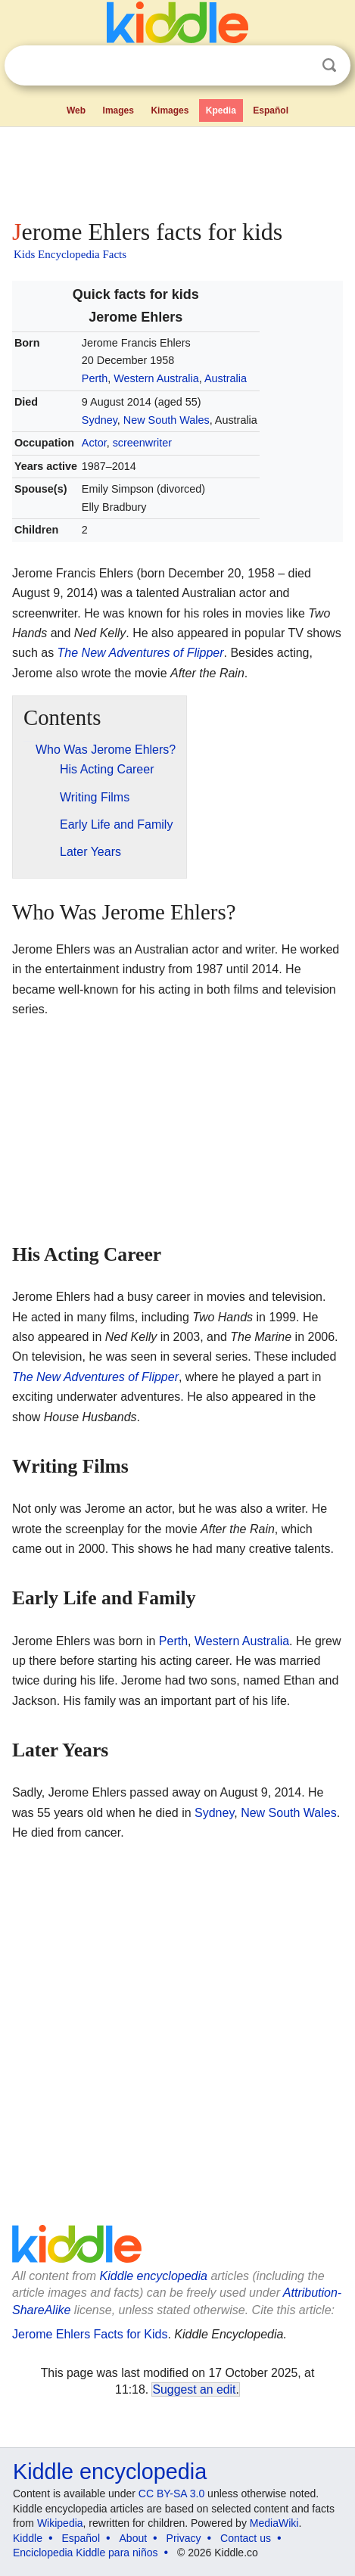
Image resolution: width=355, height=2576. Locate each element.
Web (76, 110)
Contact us (245, 2538)
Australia (225, 378)
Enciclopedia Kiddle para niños (85, 2552)
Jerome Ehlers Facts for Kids (89, 2334)
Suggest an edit (193, 2389)
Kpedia (221, 110)
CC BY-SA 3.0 (171, 2493)
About (134, 2538)
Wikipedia (60, 2523)
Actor (94, 443)
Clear (298, 66)
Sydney (99, 420)
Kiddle (27, 2538)
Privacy (184, 2538)
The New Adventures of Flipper (141, 652)
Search (329, 65)
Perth (94, 378)
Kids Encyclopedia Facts (70, 254)
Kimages (169, 110)
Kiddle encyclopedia (153, 2276)
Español (270, 110)
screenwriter (142, 443)
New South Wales (166, 420)
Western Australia (156, 378)
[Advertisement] (177, 169)
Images (118, 110)
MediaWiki (274, 2523)
